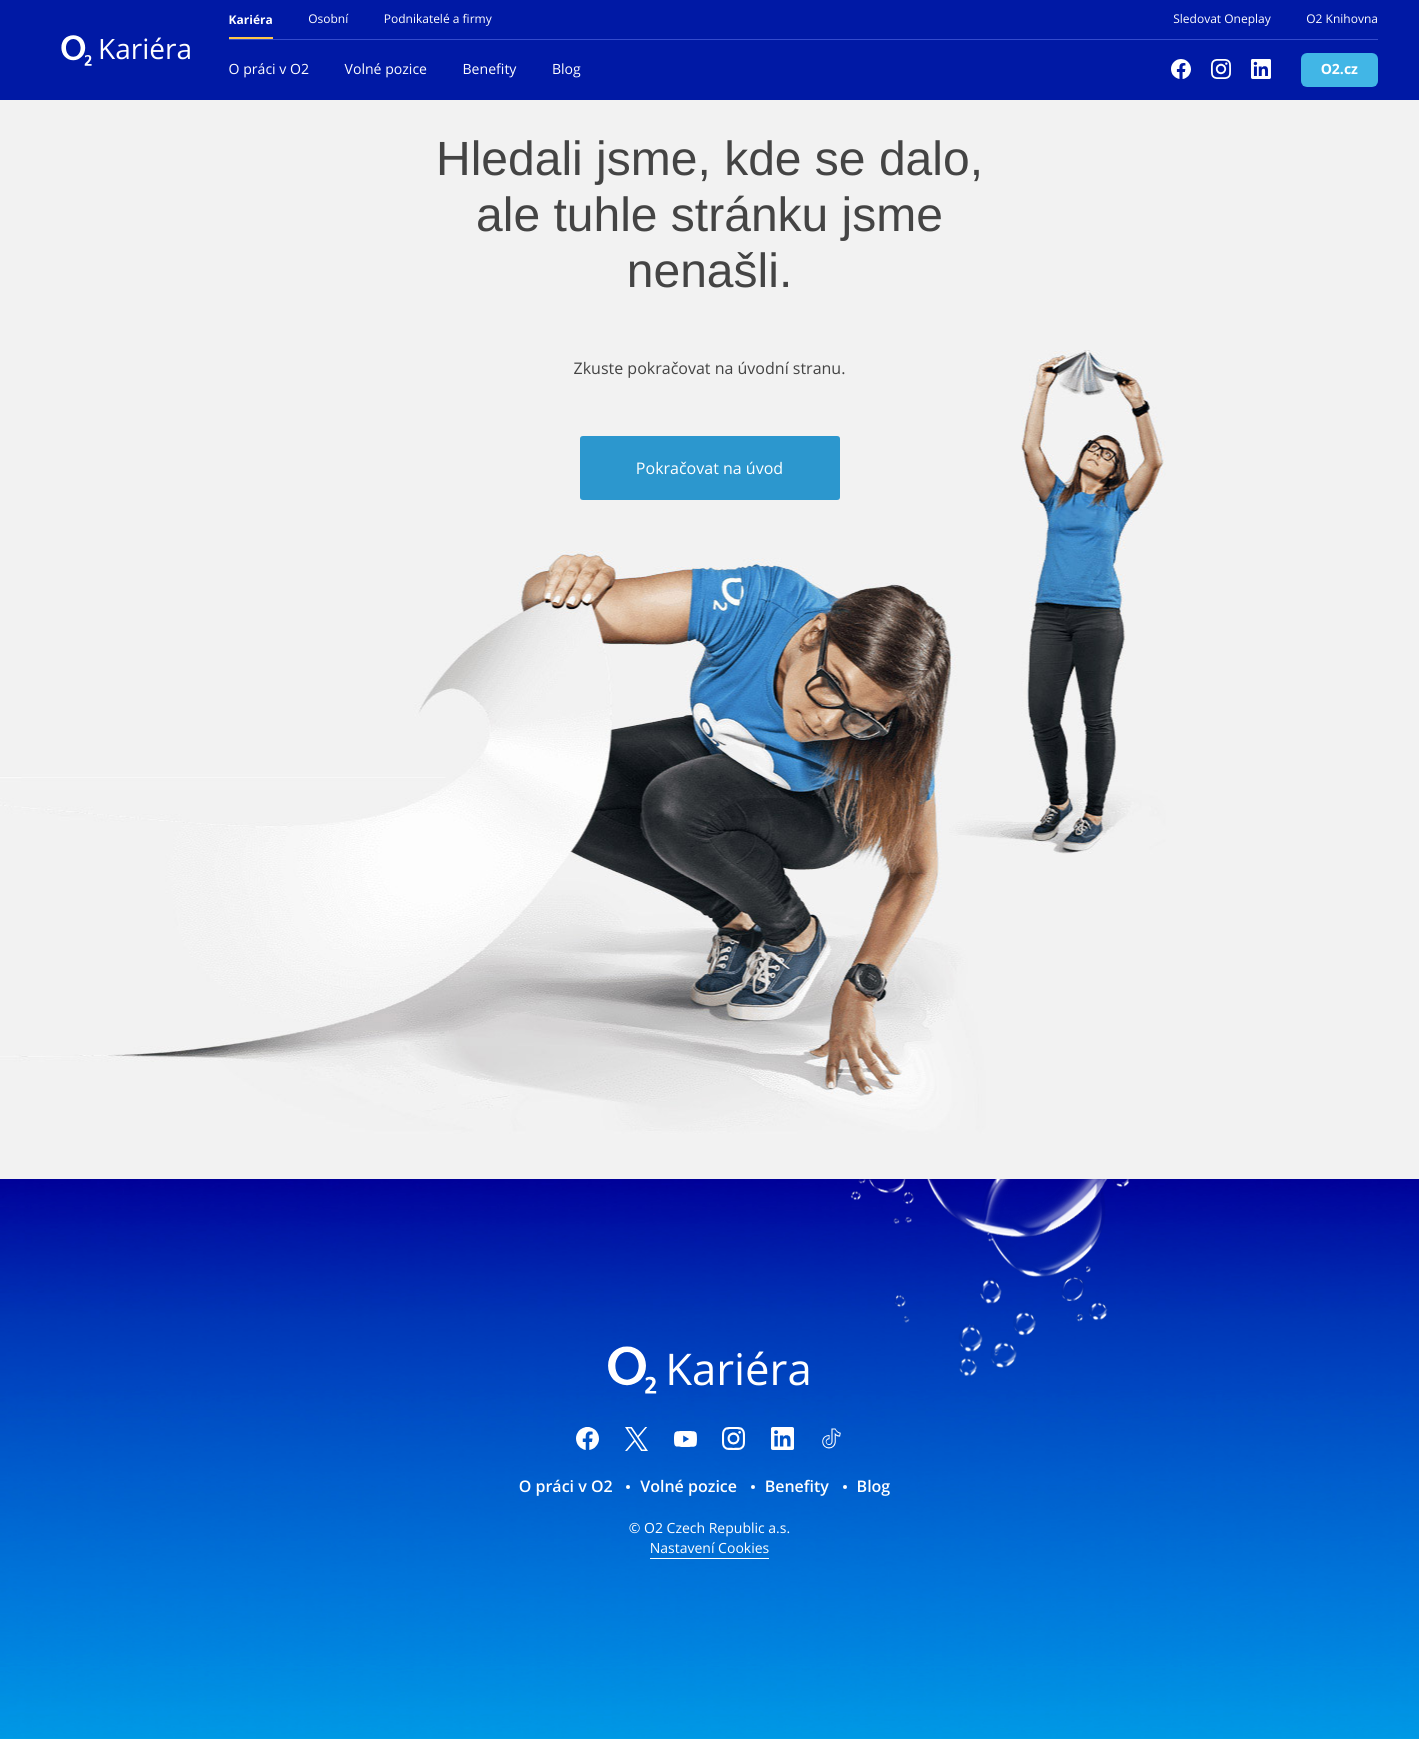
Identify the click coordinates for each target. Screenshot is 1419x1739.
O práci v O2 (269, 69)
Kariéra (126, 49)
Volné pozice (386, 69)
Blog (566, 69)
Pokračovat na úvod (709, 468)
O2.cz (1339, 69)
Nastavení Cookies (710, 1548)
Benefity (490, 69)
